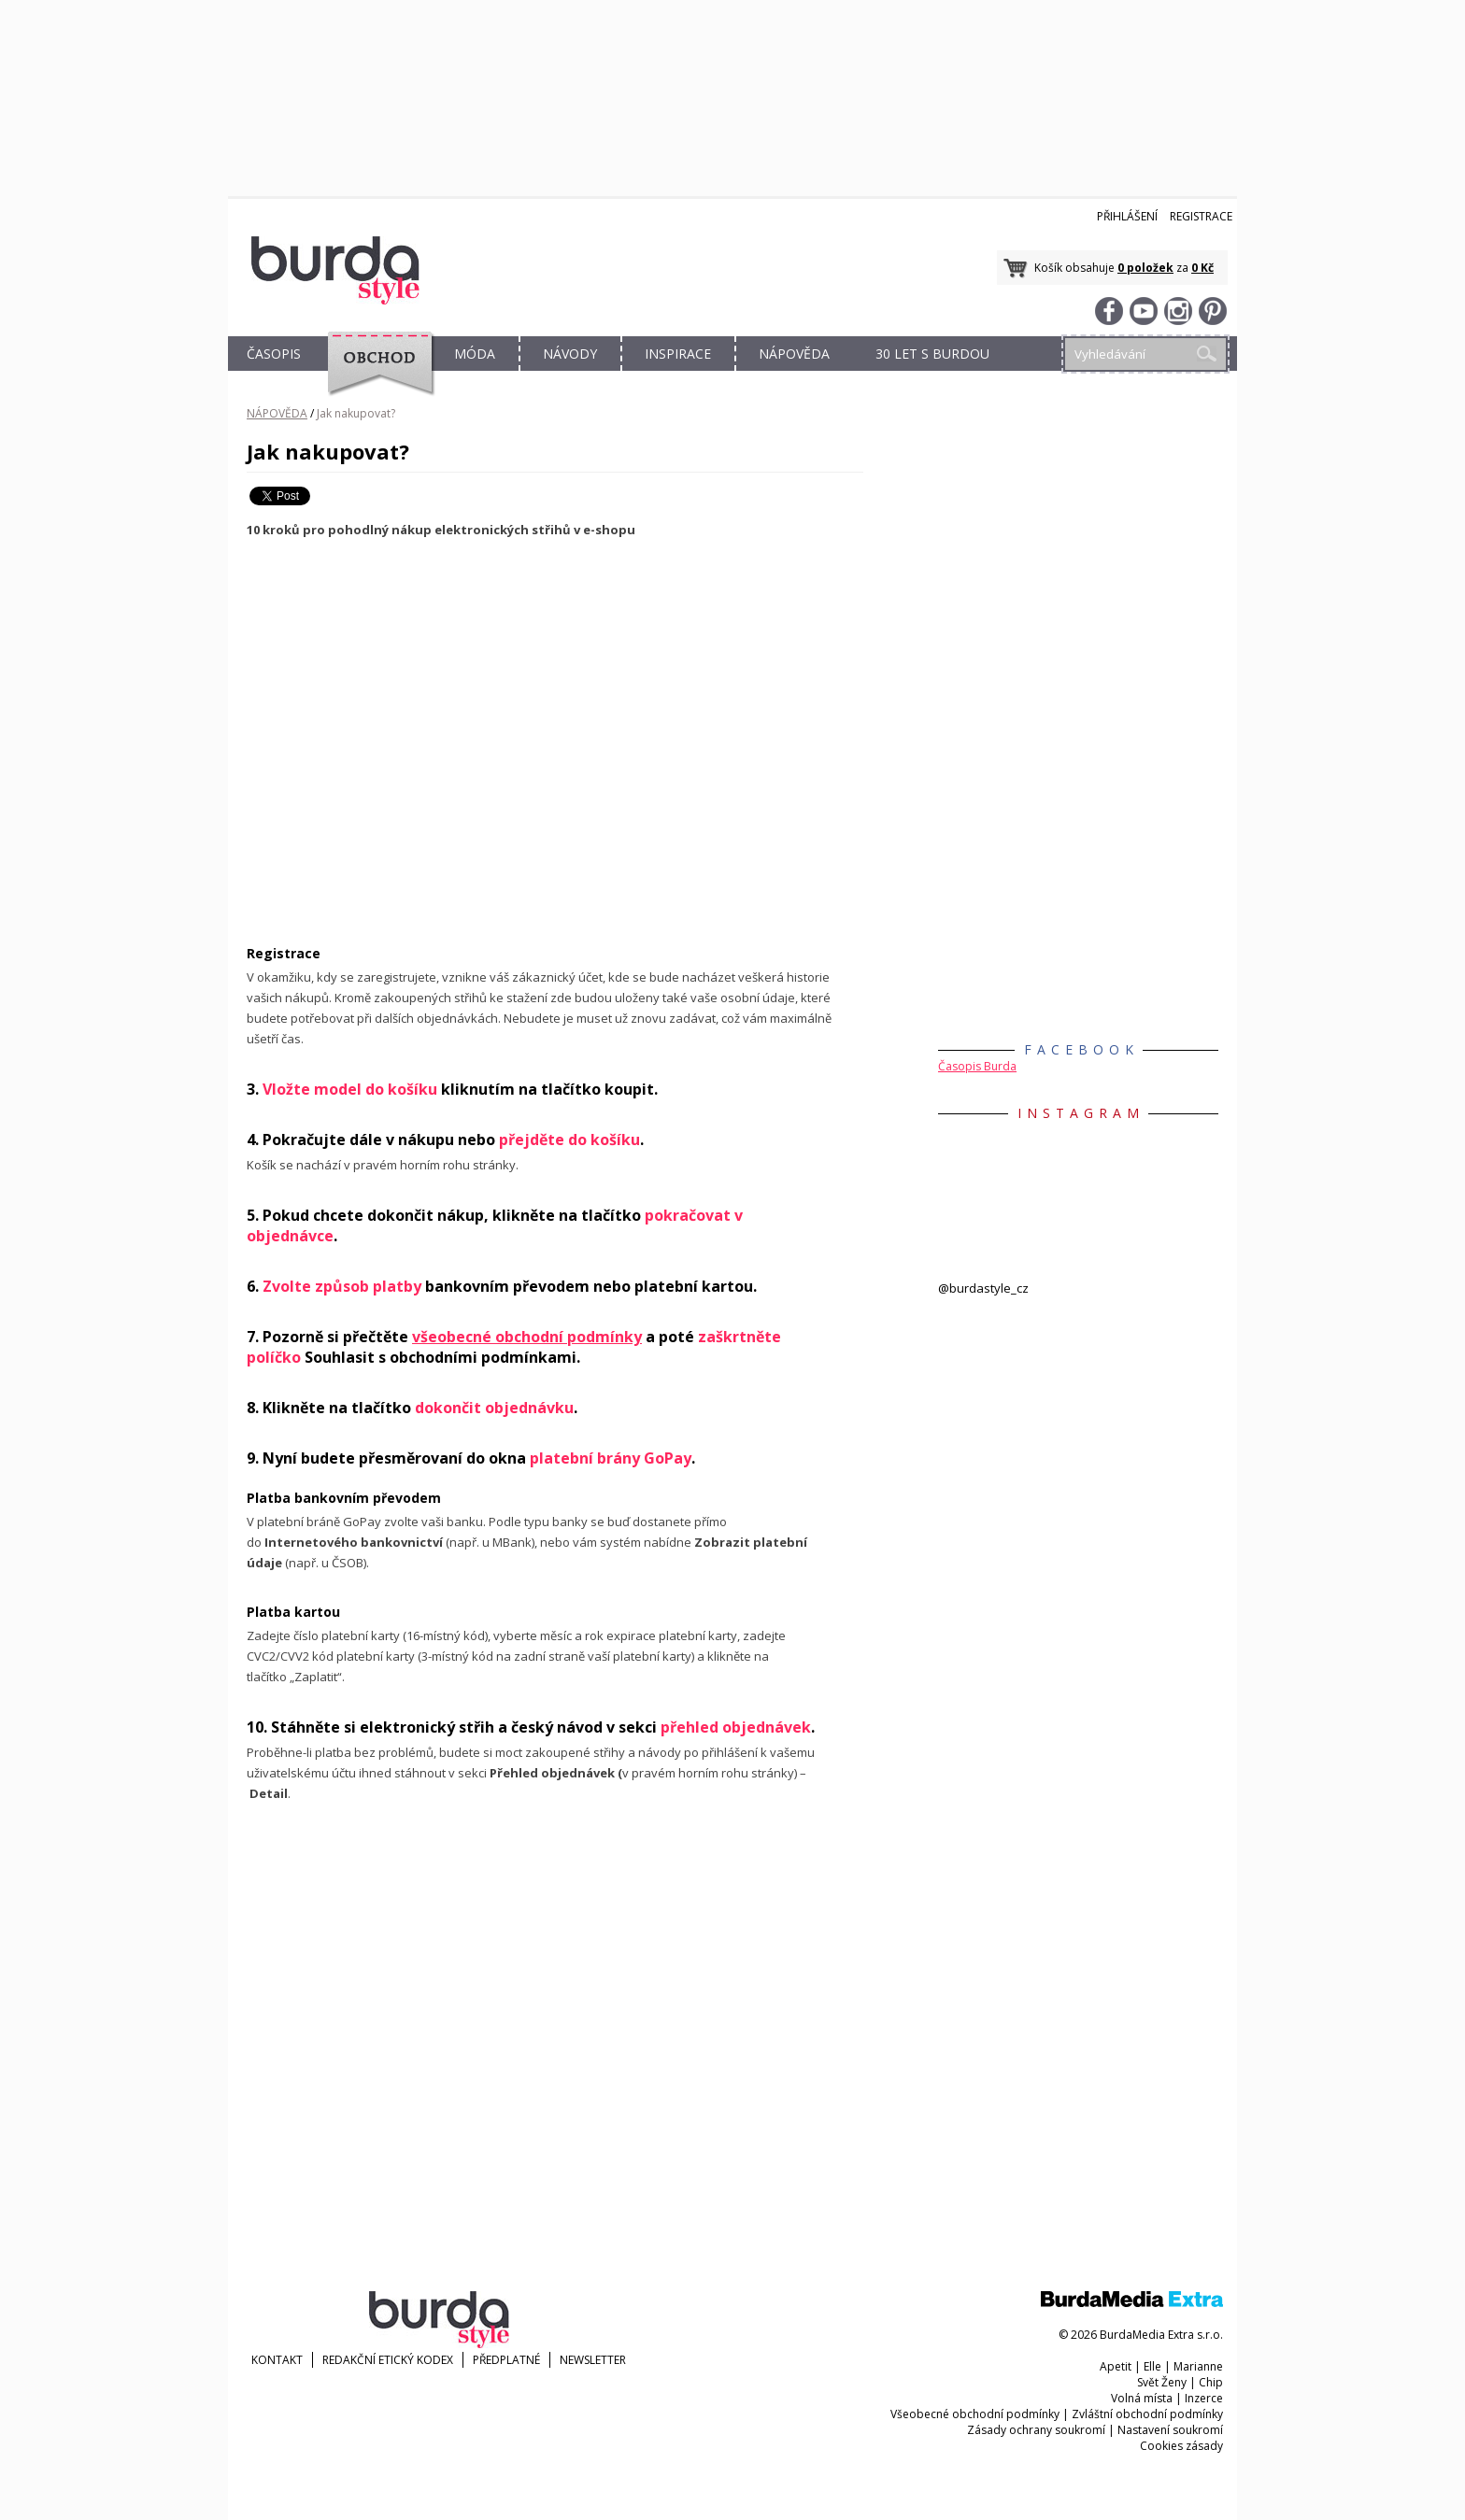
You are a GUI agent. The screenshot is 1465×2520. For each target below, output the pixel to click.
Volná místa (1142, 2398)
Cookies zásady (1181, 2446)
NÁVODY (570, 353)
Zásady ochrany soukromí (1036, 2430)
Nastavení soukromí (1170, 2430)
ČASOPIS (274, 353)
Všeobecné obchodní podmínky (975, 2414)
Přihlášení (1127, 216)
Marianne (1198, 2366)
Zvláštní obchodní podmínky (1147, 2414)
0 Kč (1202, 268)
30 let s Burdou (932, 353)
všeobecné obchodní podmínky (527, 1336)
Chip (1211, 2382)
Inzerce (1204, 2398)
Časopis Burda (977, 1066)
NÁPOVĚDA (794, 353)
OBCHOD (374, 375)
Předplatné (506, 2360)
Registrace (1201, 216)
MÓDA (474, 353)
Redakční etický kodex (387, 2360)
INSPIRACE (678, 353)
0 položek (1145, 268)
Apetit (1115, 2366)
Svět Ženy (1162, 2382)
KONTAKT (277, 2360)
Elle (1152, 2366)
